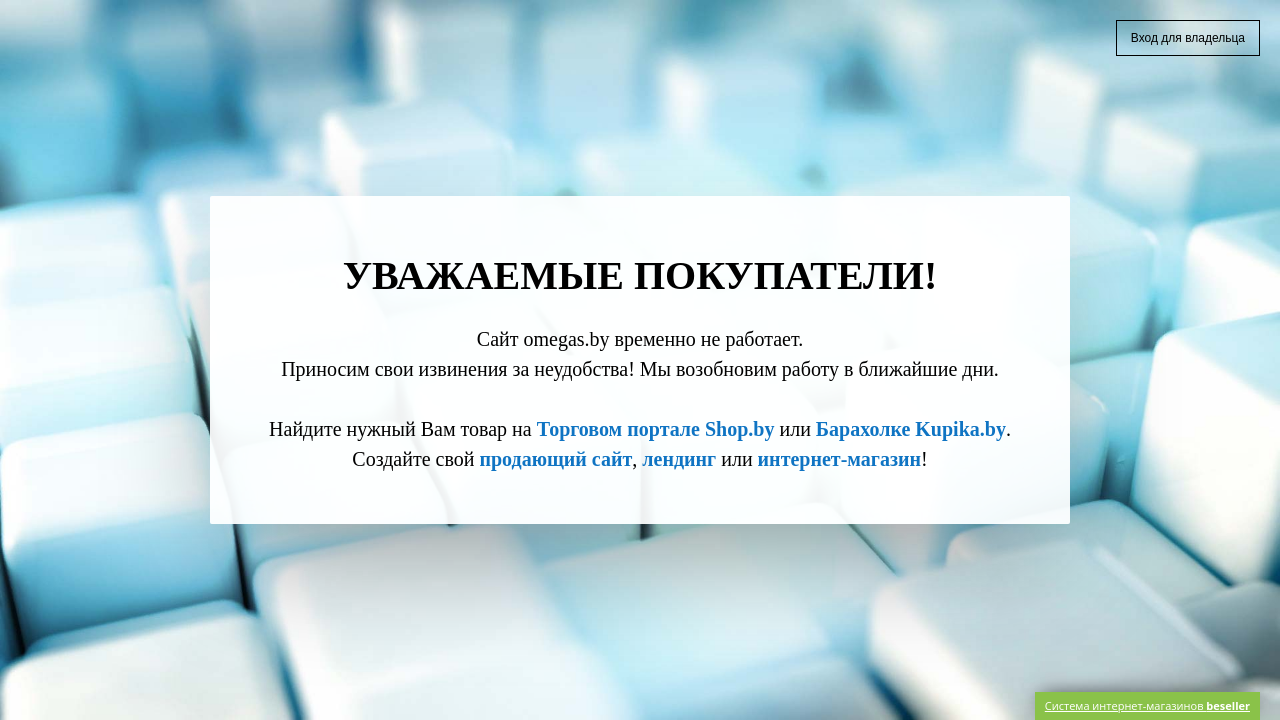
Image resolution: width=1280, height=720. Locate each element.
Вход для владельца (1188, 38)
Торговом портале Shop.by (656, 429)
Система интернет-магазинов (1147, 705)
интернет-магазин (839, 459)
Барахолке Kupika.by (911, 429)
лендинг (679, 459)
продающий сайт (555, 459)
